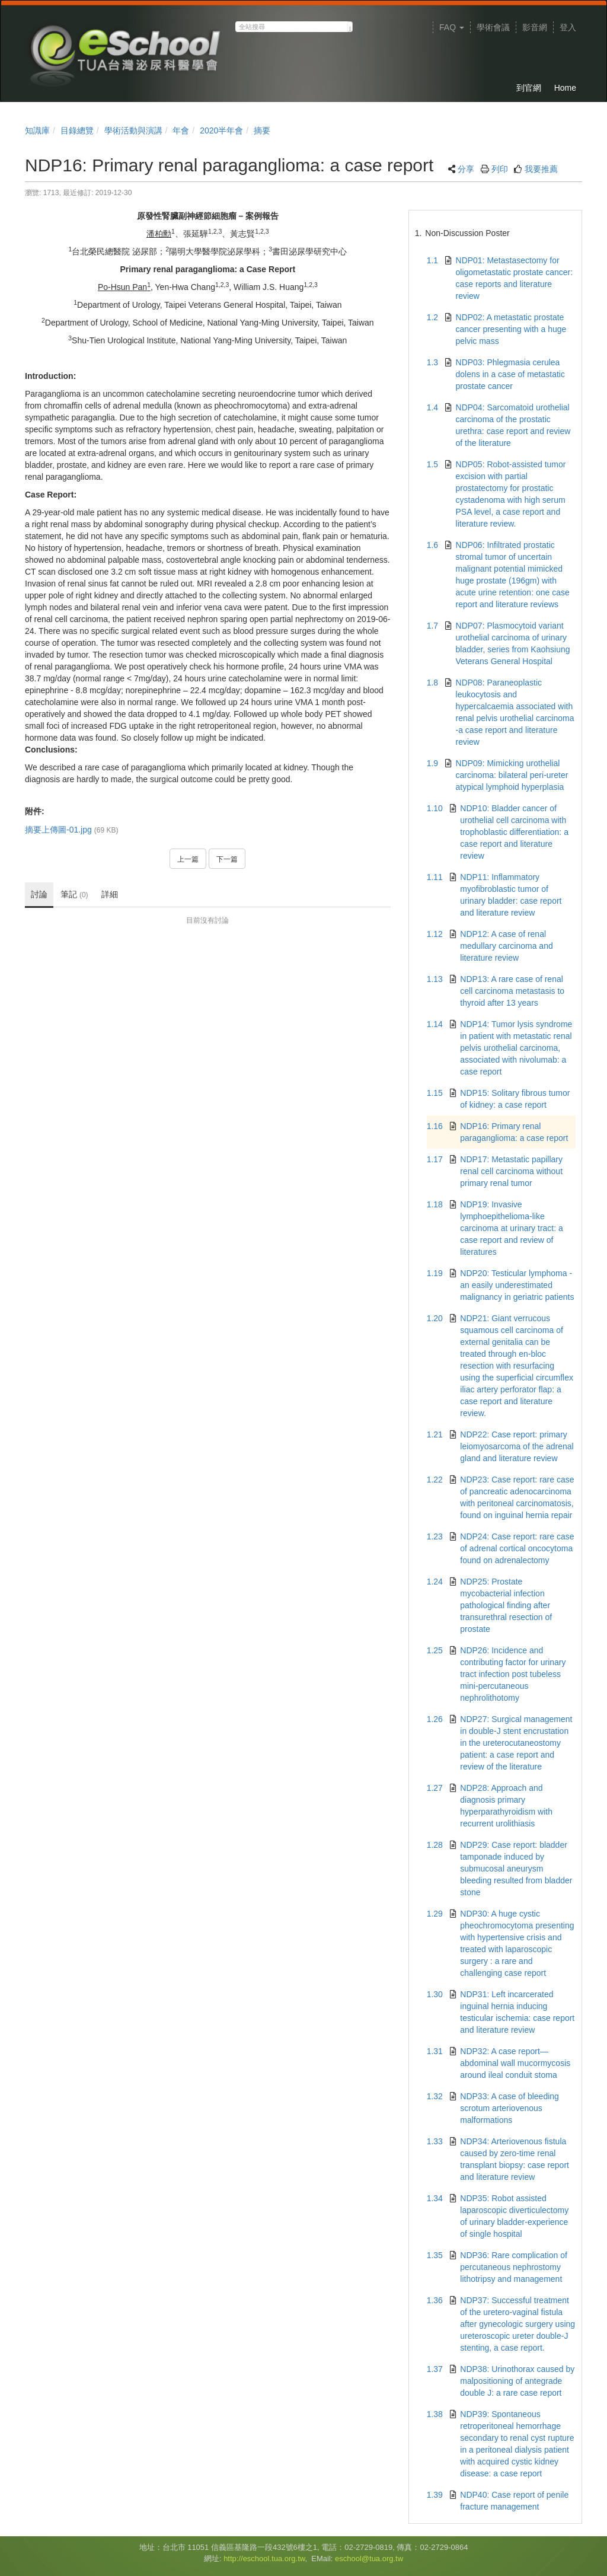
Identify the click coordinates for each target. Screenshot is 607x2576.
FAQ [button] (451, 27)
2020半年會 (221, 130)
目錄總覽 (77, 130)
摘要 (262, 130)
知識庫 (37, 130)
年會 (180, 130)
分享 (466, 169)
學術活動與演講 (133, 130)
